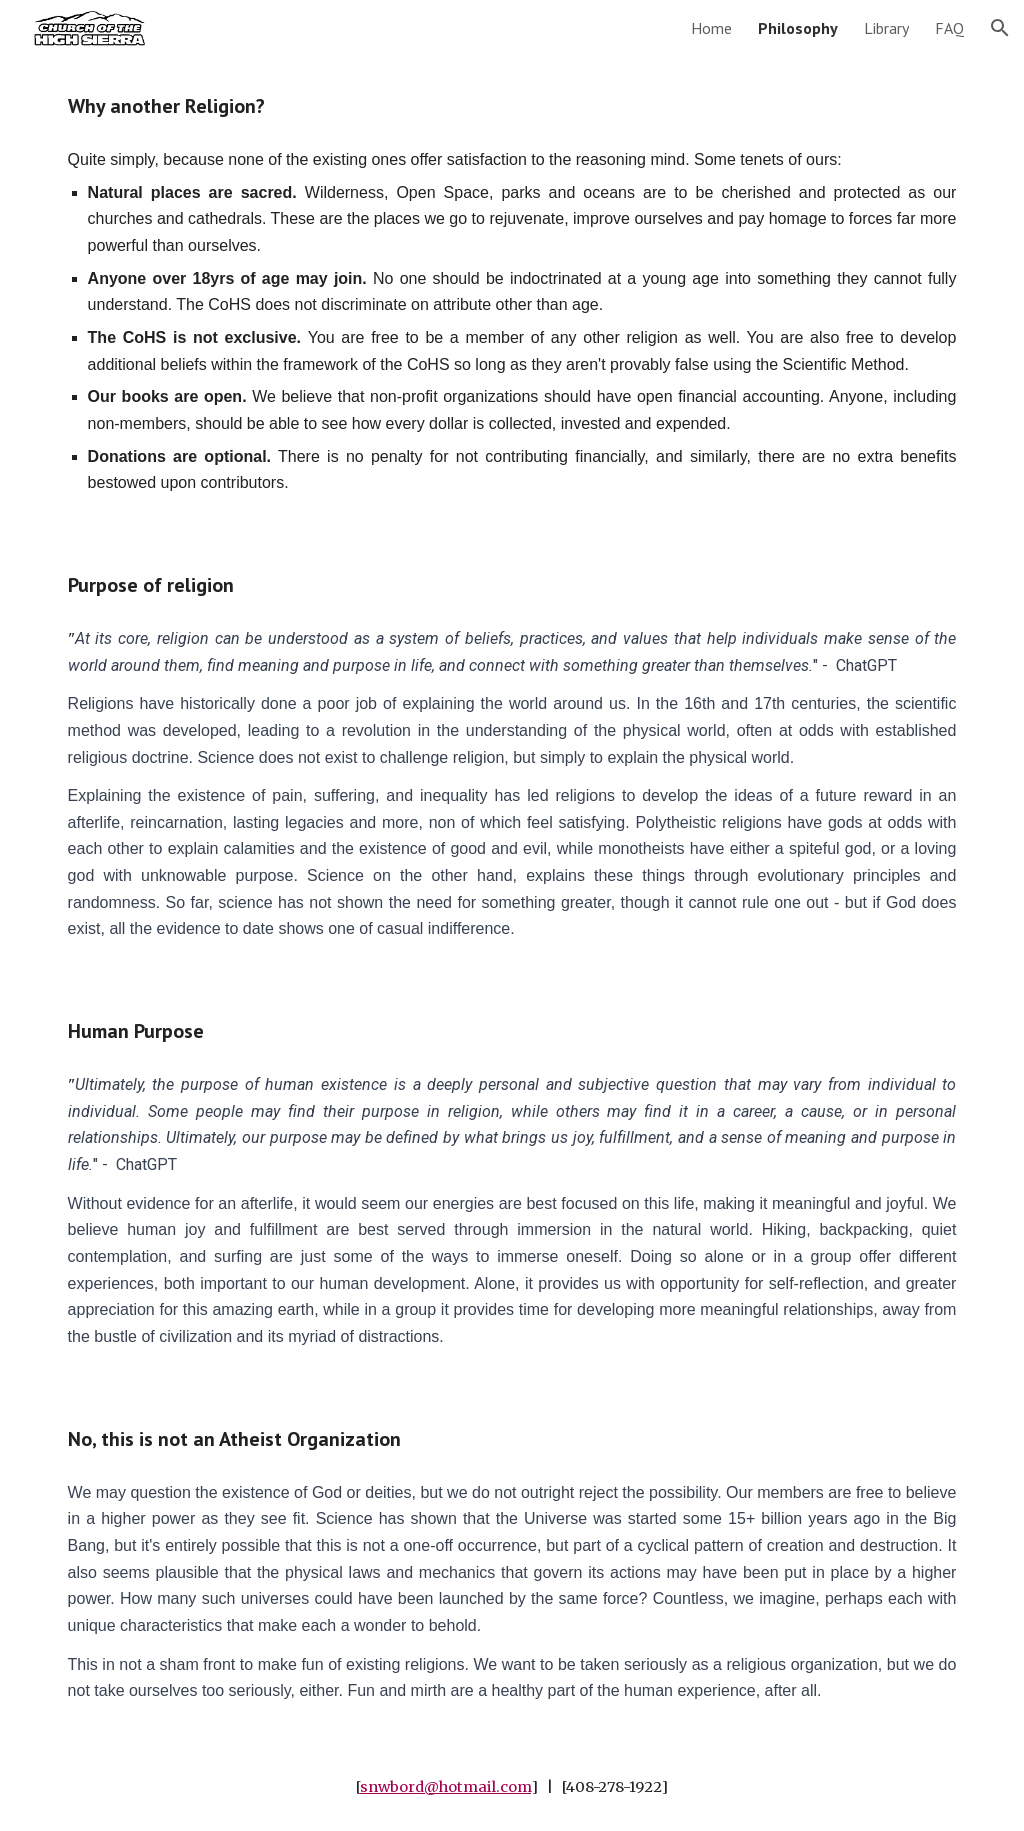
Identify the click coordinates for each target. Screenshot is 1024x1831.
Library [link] (886, 28)
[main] (512, 106)
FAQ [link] (949, 28)
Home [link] (711, 28)
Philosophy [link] (798, 28)
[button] (1000, 28)
